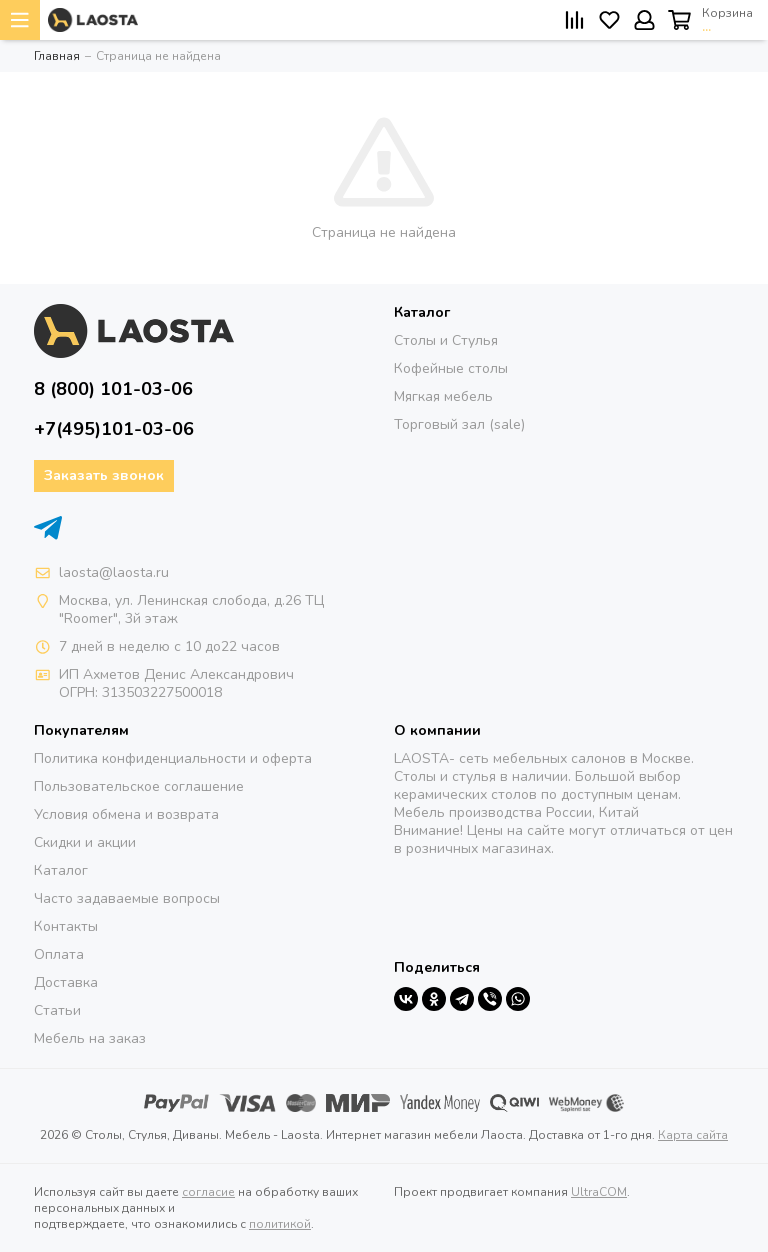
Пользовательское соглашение (139, 786)
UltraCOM (599, 1192)
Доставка (66, 982)
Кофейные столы (451, 368)
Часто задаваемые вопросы (127, 898)
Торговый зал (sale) (459, 424)
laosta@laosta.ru (114, 572)
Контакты (66, 926)
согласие (208, 1192)
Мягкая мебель (443, 396)
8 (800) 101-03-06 (113, 389)
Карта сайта (693, 1135)
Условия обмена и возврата (126, 814)
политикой (280, 1224)
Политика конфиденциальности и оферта (173, 758)
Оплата (59, 954)
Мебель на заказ (90, 1038)
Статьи (57, 1010)
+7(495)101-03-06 (114, 429)
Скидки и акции (85, 842)
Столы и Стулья (446, 340)
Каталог (61, 870)
